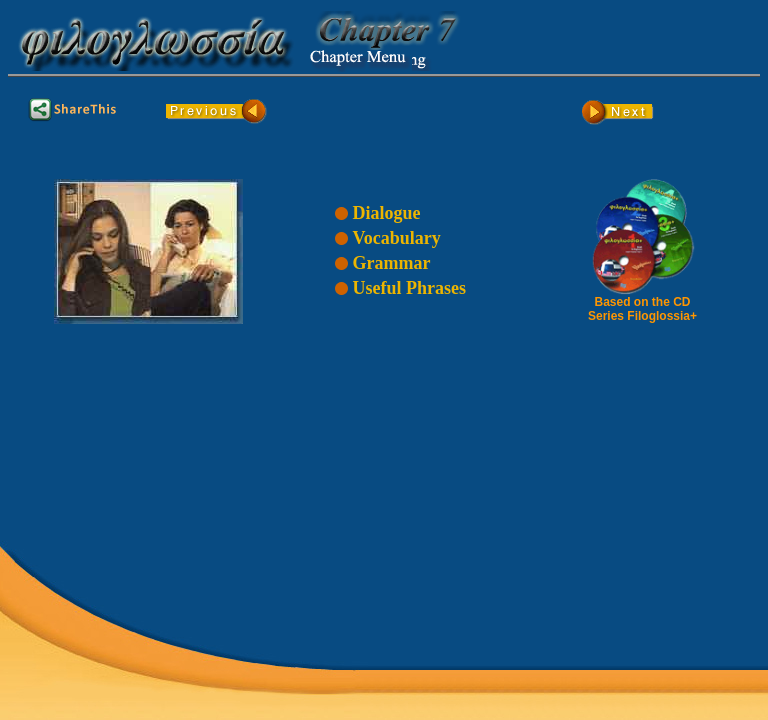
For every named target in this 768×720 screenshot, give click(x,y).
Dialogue (386, 213)
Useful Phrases (409, 288)
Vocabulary (396, 238)
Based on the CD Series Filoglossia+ (643, 303)
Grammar (391, 263)
